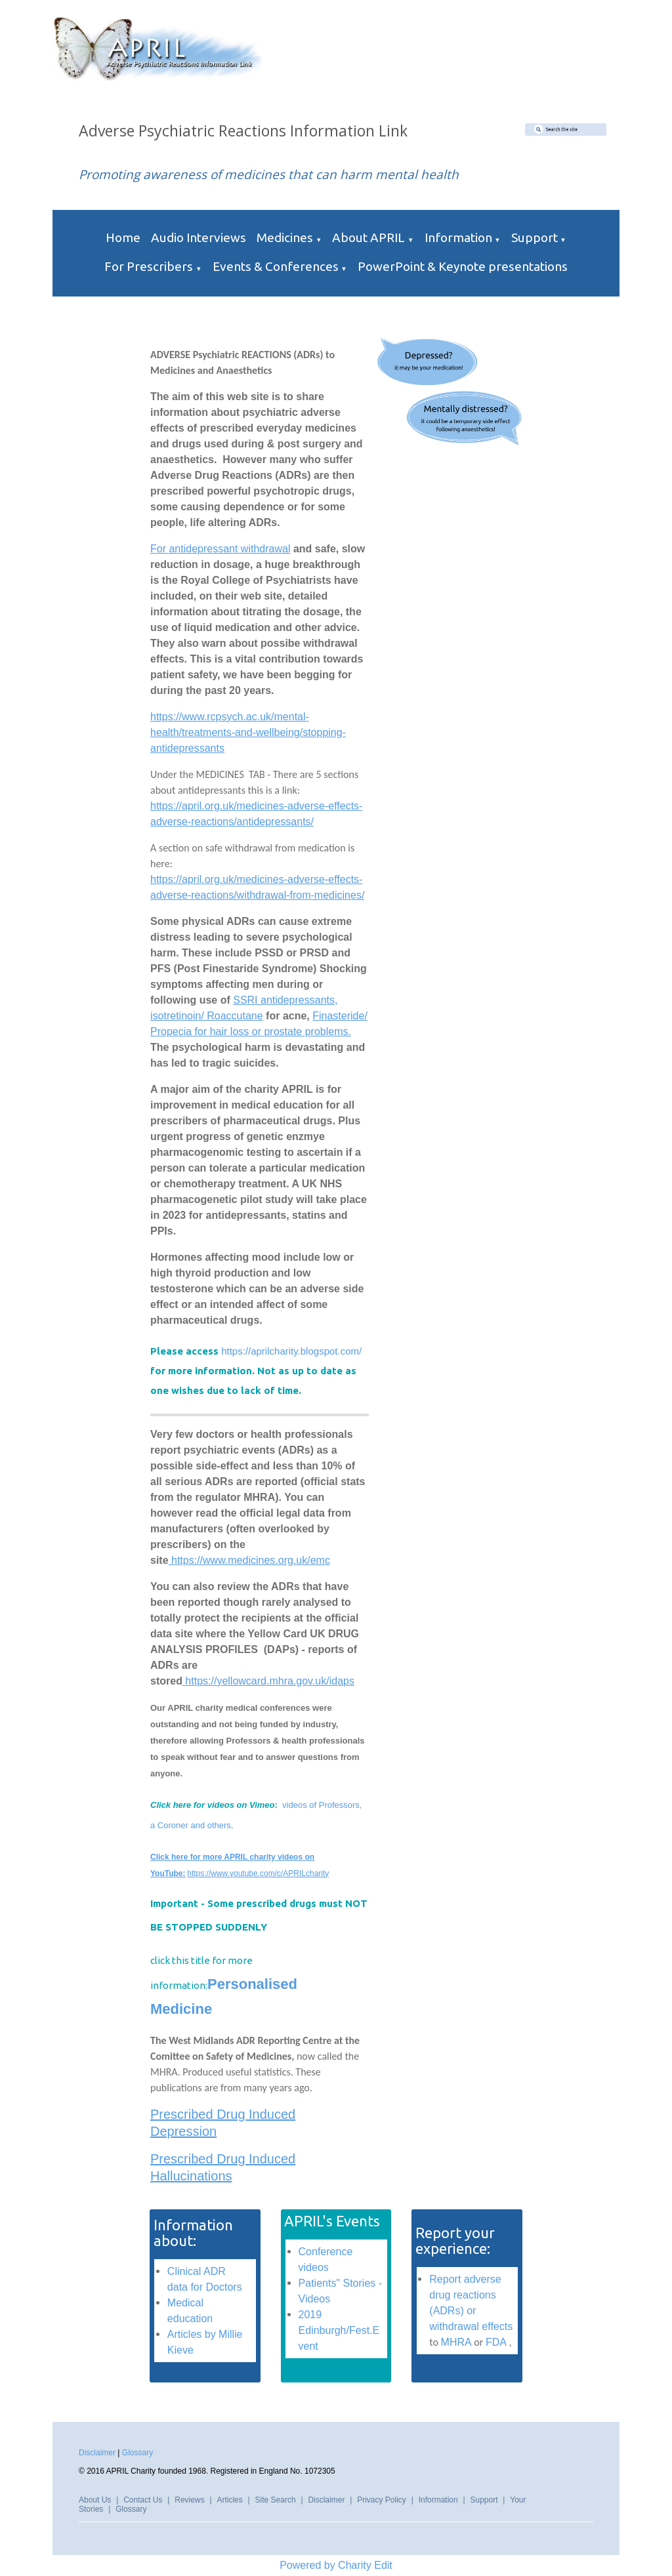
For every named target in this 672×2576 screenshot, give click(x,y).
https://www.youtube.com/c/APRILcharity (258, 1873)
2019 (310, 2314)
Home (123, 237)
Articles (229, 2499)
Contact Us (142, 2499)
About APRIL (368, 237)
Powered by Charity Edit (336, 2565)
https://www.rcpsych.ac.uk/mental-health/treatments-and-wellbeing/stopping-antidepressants (248, 732)
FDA (496, 2342)
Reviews (189, 2499)
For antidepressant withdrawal (220, 548)
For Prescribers (148, 266)
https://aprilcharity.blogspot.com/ (290, 1351)
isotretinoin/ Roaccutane (206, 1015)
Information (458, 237)
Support (534, 237)
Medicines (285, 237)
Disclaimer (97, 2452)
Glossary (137, 2452)
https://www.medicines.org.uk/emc (249, 1560)
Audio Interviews (198, 237)
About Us (95, 2499)
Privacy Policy (381, 2499)
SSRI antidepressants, (285, 1000)
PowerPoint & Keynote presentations (463, 266)
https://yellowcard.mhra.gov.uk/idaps (268, 1681)
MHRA (456, 2342)
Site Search (275, 2499)
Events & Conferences (276, 266)
